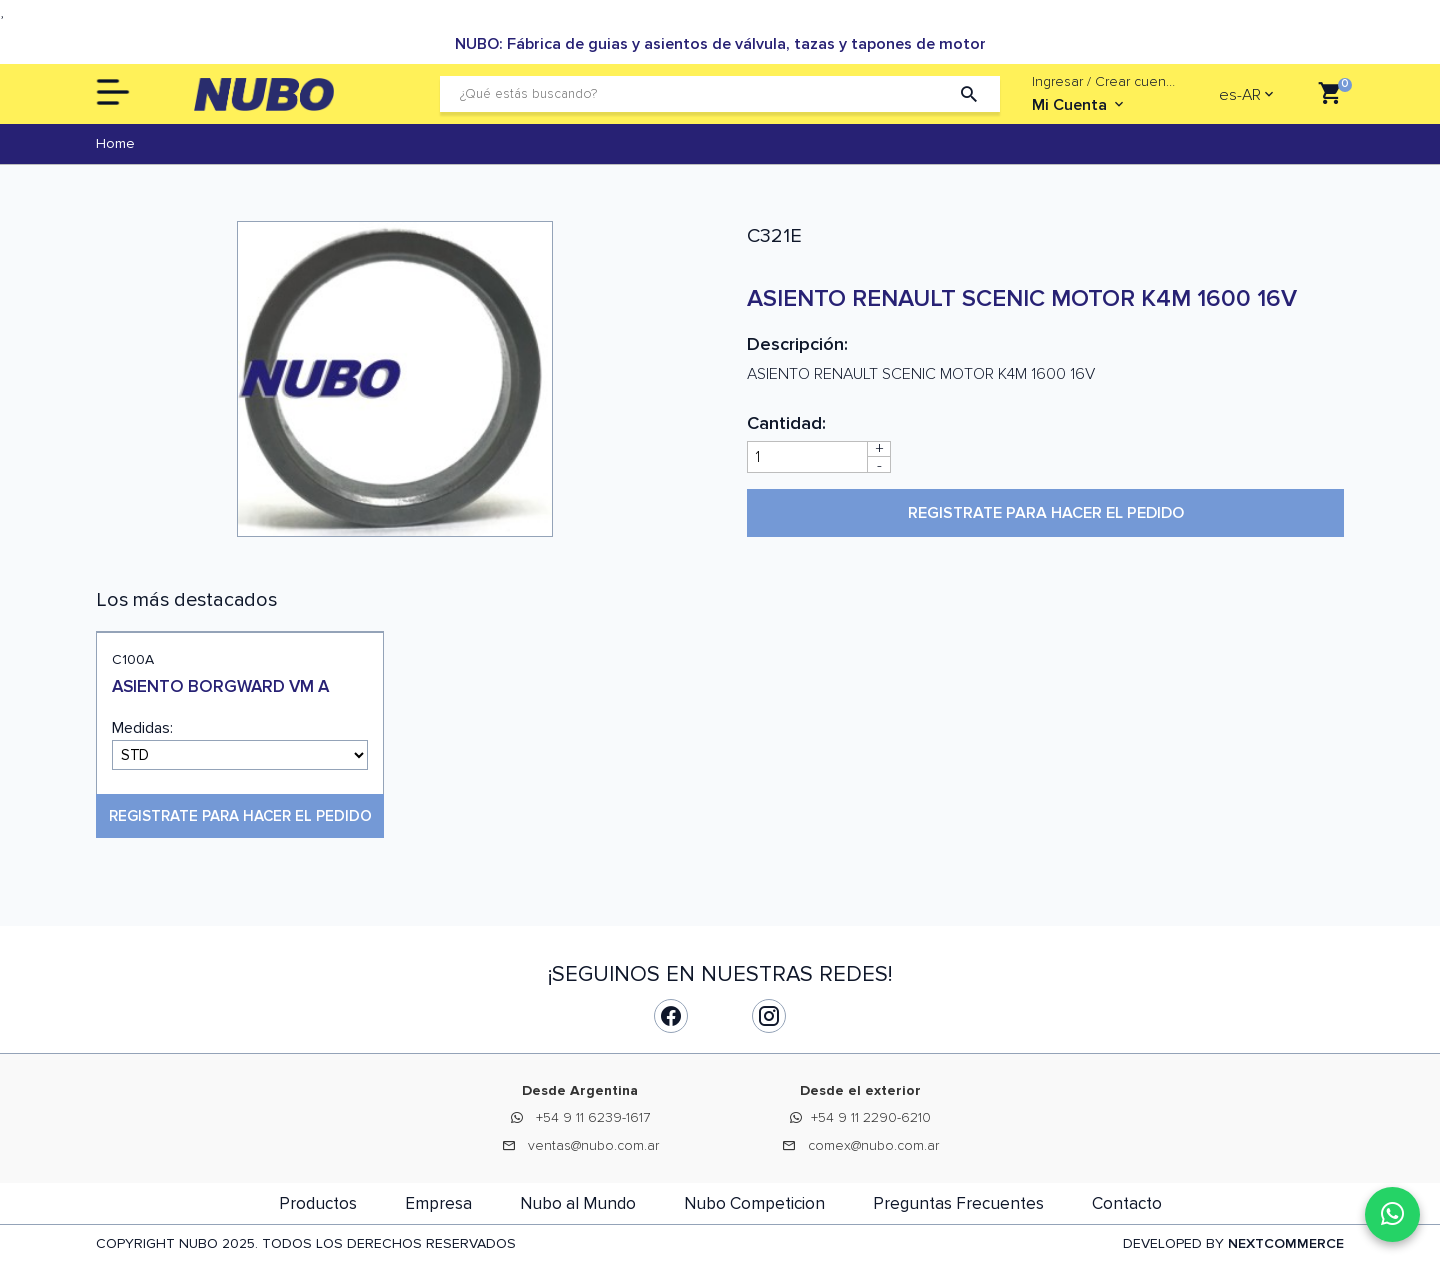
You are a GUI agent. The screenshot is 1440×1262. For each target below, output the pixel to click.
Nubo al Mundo (578, 1203)
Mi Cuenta (1079, 105)
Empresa (438, 1203)
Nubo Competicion (754, 1203)
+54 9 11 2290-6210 (871, 1117)
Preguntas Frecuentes (958, 1203)
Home (115, 143)
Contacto (1127, 1203)
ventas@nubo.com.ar (593, 1145)
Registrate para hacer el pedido (1046, 513)
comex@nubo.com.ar (873, 1145)
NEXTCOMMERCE (1286, 1243)
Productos (318, 1203)
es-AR (1240, 95)
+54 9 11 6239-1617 (593, 1117)
